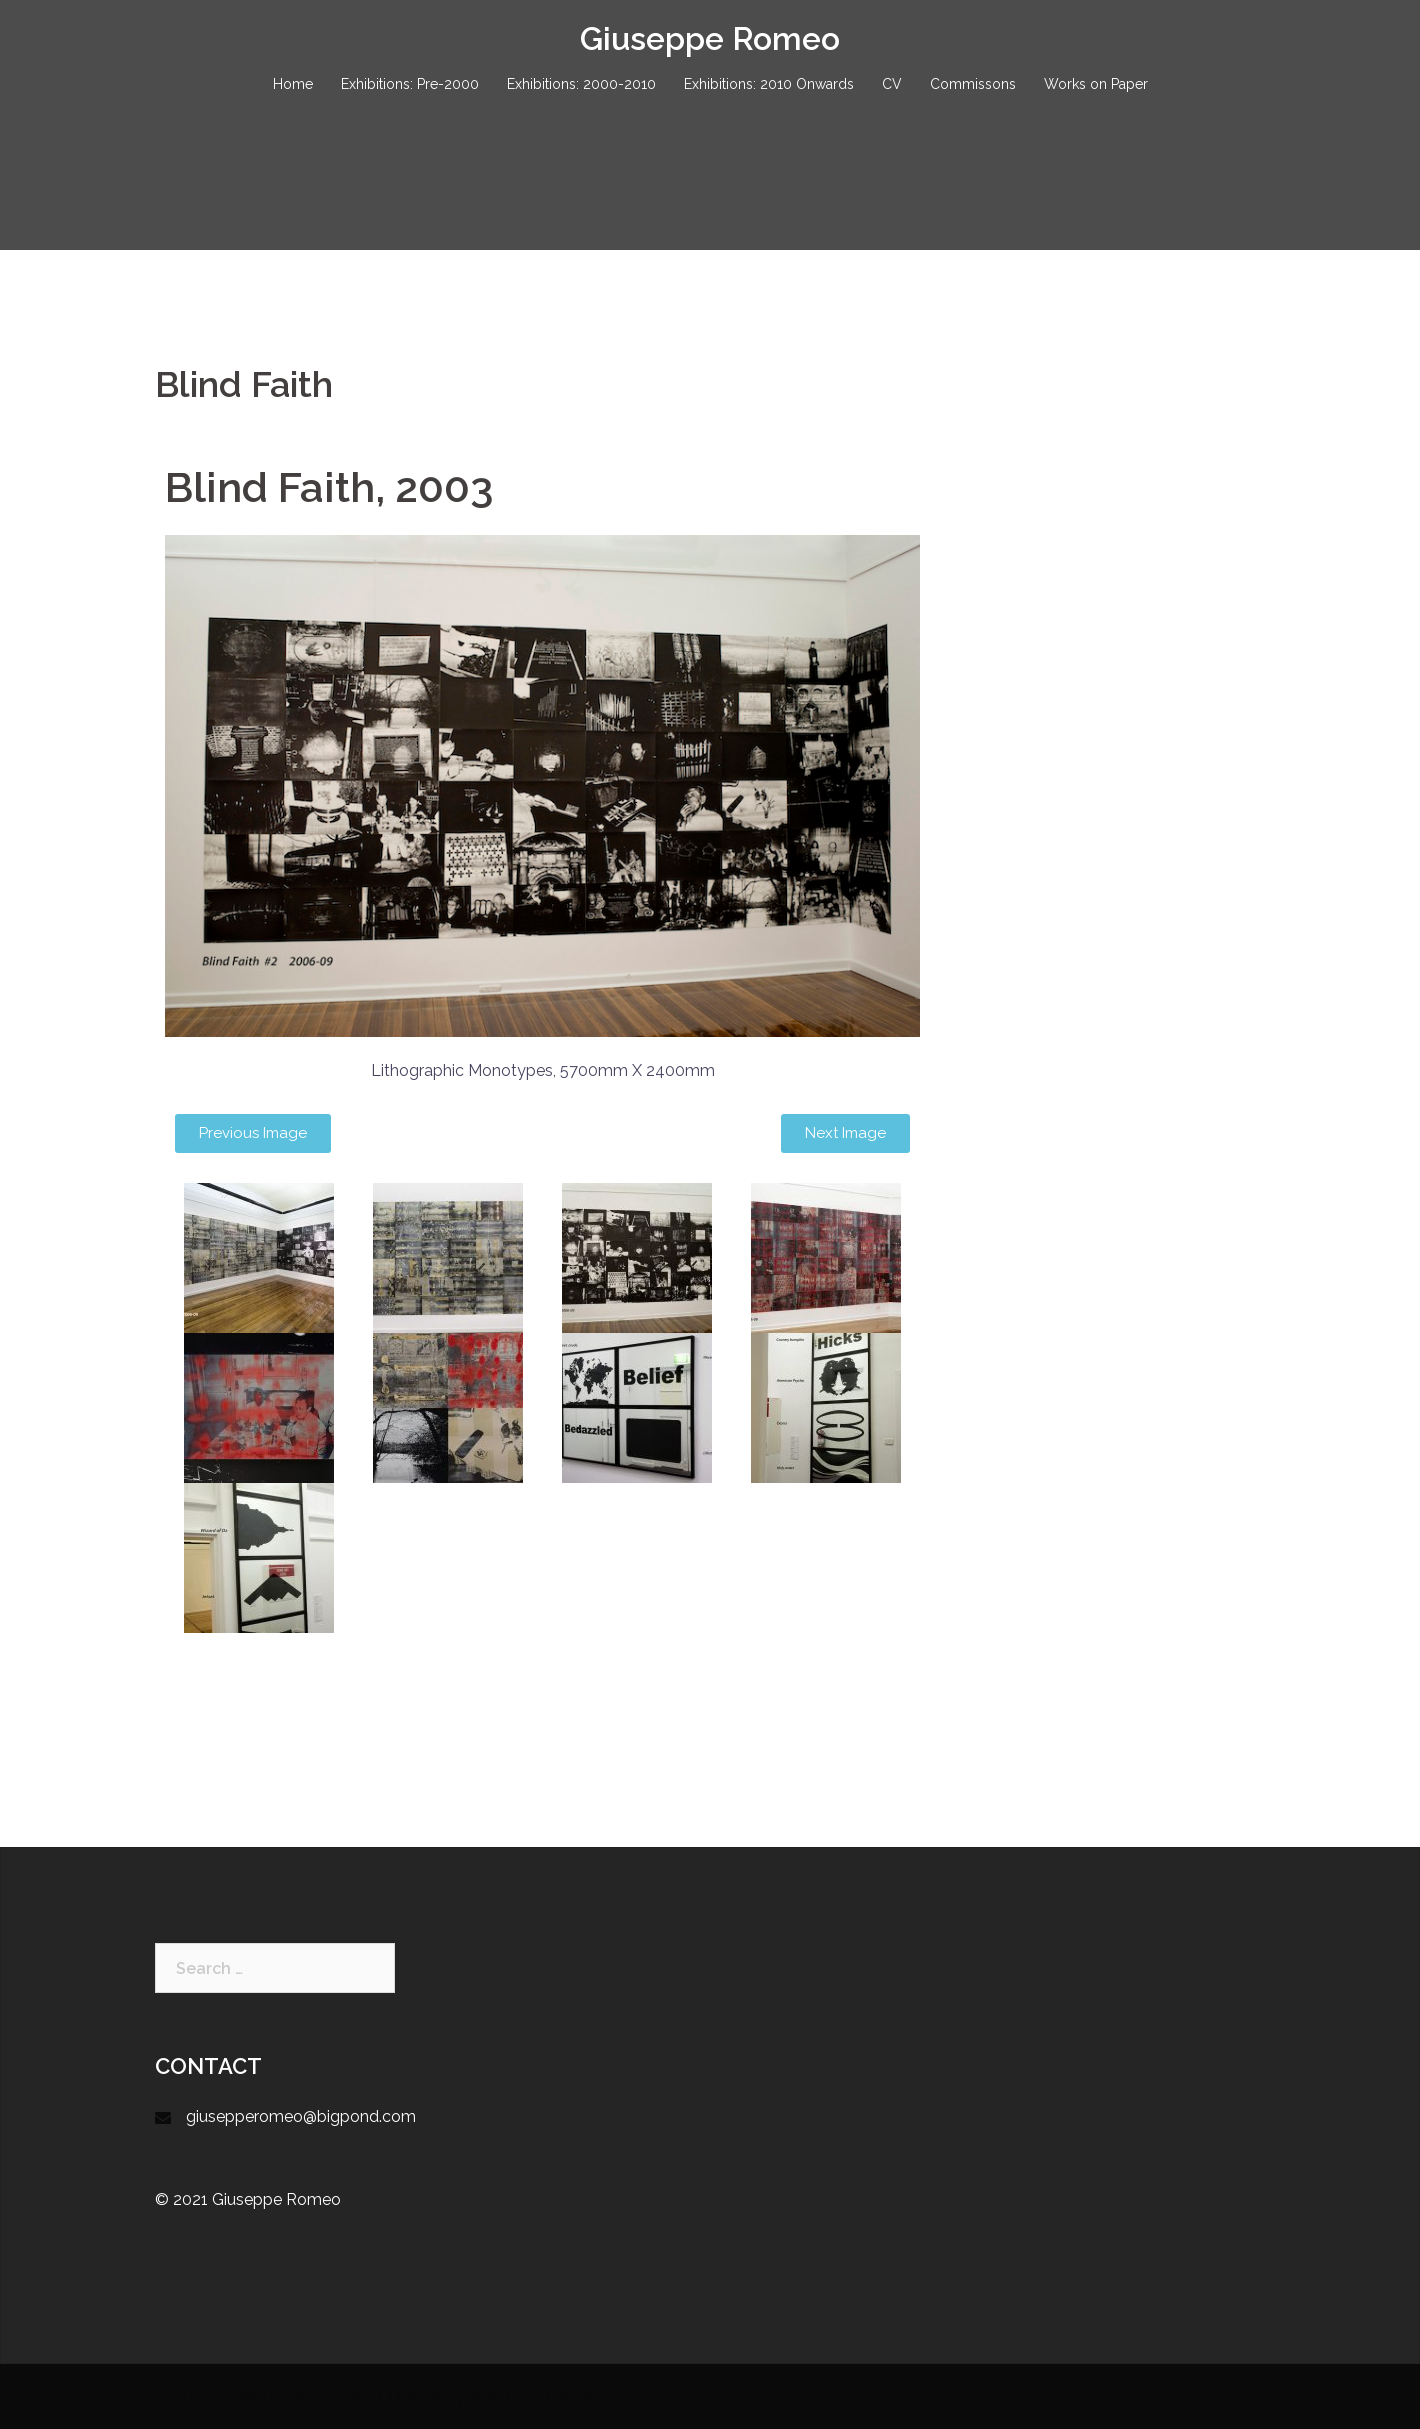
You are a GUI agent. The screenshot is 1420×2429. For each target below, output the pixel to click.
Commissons (973, 84)
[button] (253, 1133)
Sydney (474, 2396)
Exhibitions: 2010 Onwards (769, 84)
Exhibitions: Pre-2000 (410, 84)
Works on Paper (1096, 84)
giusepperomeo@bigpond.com (301, 2116)
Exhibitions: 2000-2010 (581, 84)
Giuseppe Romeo (710, 38)
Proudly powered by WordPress (257, 2396)
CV (892, 84)
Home (293, 84)
